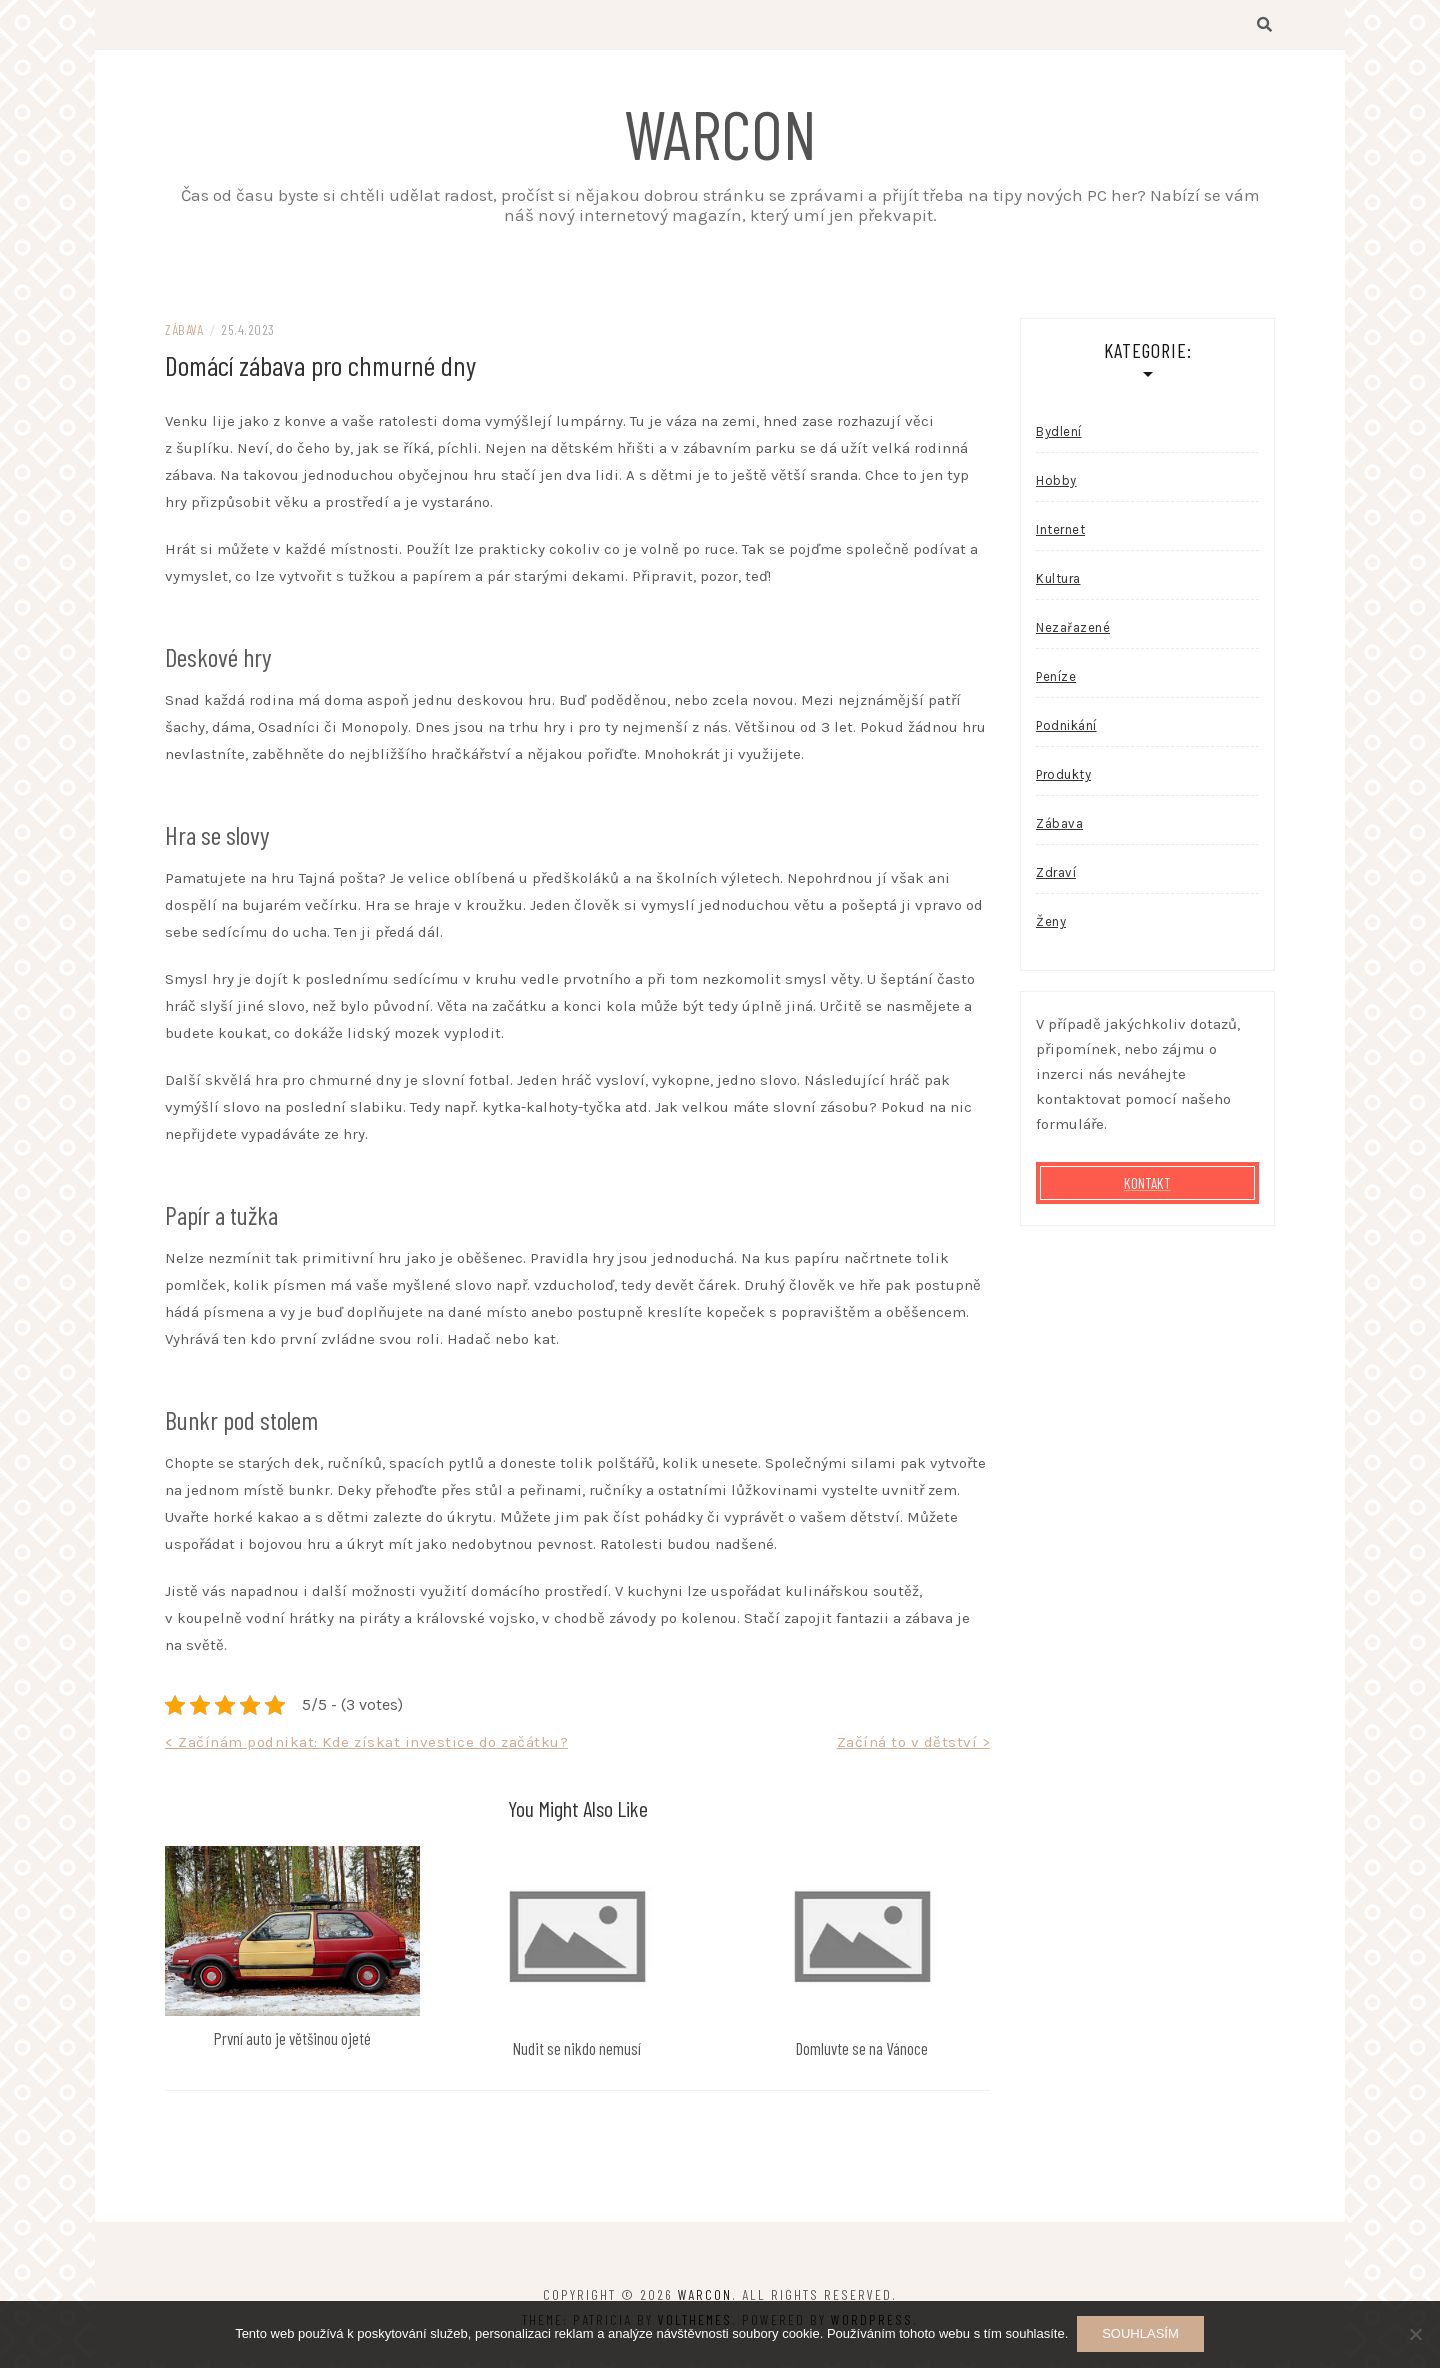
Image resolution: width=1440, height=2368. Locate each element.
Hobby (1056, 487)
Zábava (184, 336)
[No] (1415, 2335)
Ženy (1051, 928)
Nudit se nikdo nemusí (577, 2054)
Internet (1060, 536)
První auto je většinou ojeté (292, 2045)
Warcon (720, 132)
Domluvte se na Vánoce (862, 2054)
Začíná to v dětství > (914, 1749)
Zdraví (1056, 879)
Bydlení (1059, 438)
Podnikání (1066, 732)
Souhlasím (1141, 2334)
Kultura (1058, 585)
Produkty (1063, 781)
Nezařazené (1073, 634)
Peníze (1056, 683)
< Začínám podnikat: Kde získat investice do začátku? (366, 1749)
